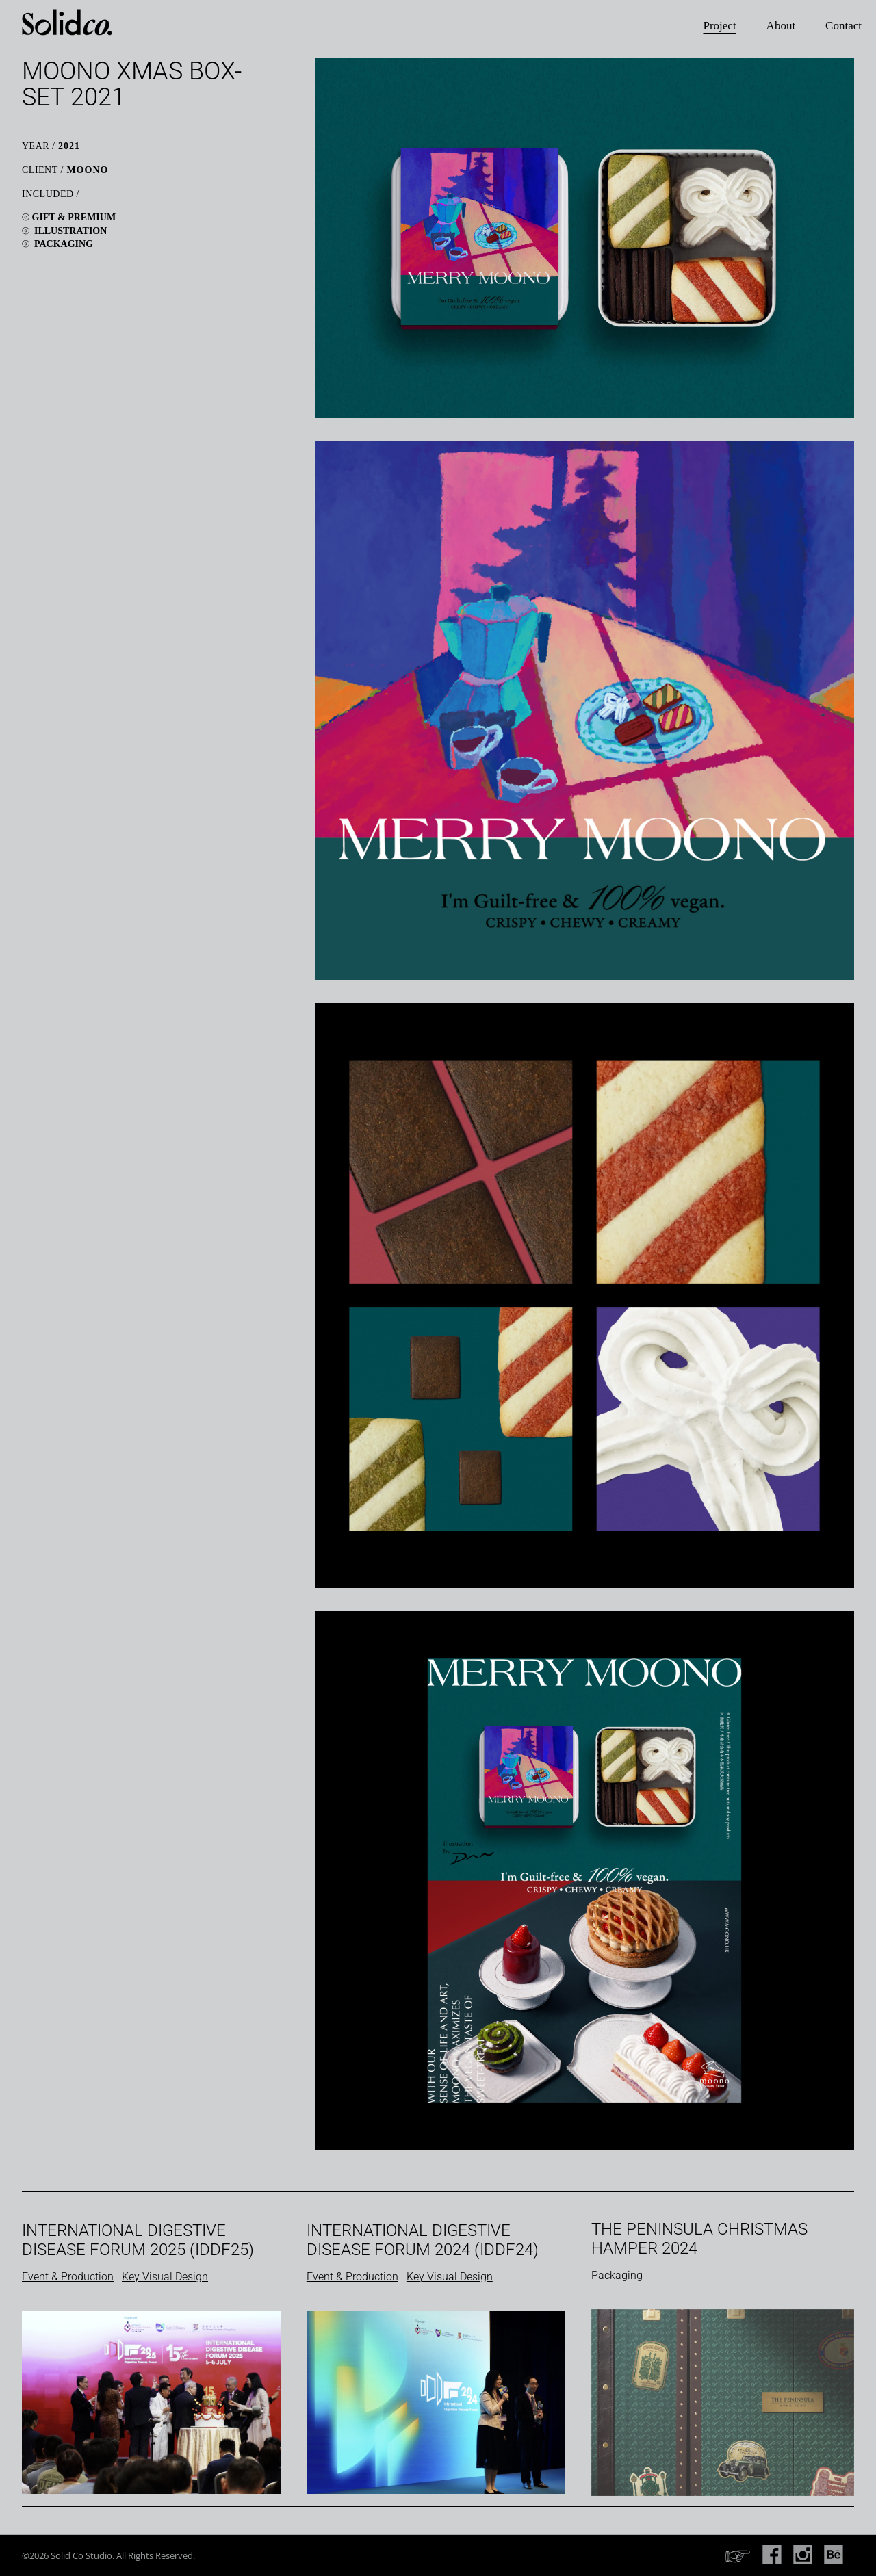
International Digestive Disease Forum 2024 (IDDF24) (423, 2240)
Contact (843, 25)
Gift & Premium (74, 217)
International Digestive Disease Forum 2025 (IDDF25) (138, 2240)
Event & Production (68, 2276)
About (781, 25)
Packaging (63, 244)
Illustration (70, 231)
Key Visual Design (165, 2276)
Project (719, 25)
